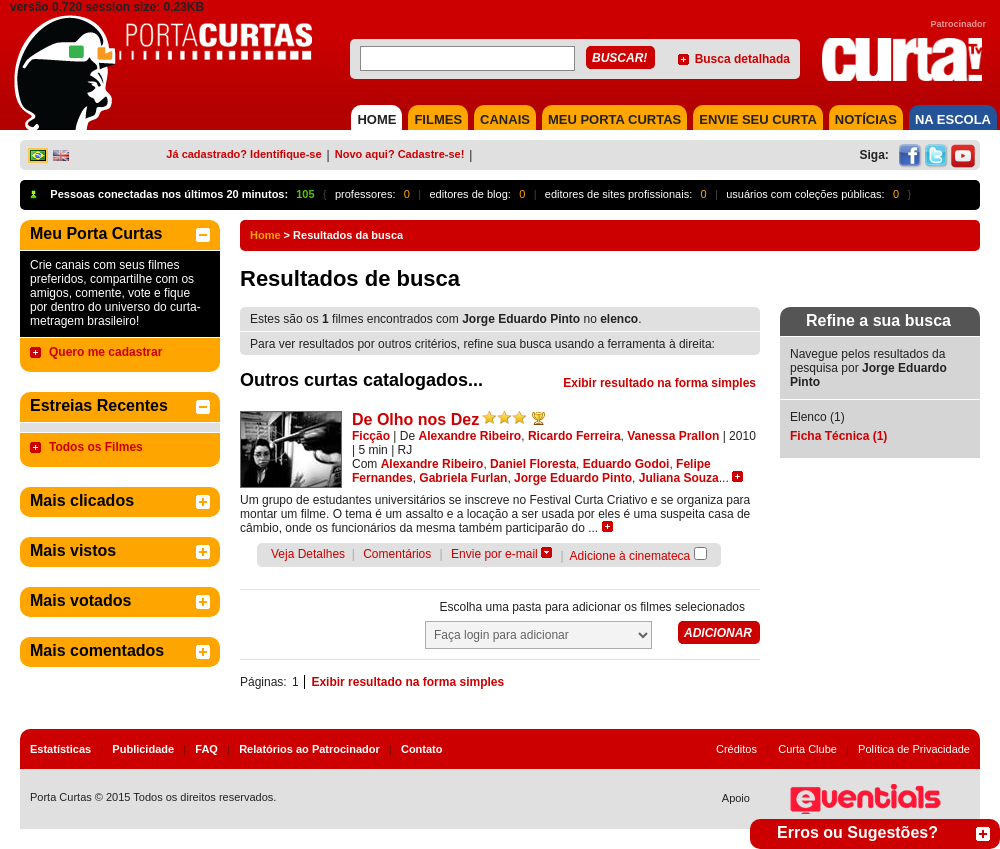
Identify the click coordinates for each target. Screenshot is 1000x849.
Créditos (736, 749)
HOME (376, 119)
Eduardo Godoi (626, 464)
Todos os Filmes (96, 447)
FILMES (438, 119)
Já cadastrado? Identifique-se (243, 154)
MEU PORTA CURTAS (614, 119)
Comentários (397, 554)
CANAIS (505, 119)
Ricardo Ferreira (574, 436)
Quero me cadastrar (105, 352)
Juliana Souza (679, 478)
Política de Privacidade (914, 749)
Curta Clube (807, 749)
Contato (422, 749)
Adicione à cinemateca (630, 556)
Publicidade (143, 749)
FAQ (206, 749)
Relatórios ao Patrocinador (309, 749)
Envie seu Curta (758, 119)
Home (265, 235)
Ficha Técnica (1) (838, 436)
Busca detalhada (742, 59)
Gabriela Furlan (463, 478)
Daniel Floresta (533, 464)
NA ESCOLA (953, 119)
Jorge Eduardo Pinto (573, 478)
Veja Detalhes (308, 554)
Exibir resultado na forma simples (659, 383)
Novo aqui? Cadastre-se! (400, 154)
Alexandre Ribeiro (470, 436)
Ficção (371, 436)
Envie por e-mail (494, 554)
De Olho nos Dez (415, 419)
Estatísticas (60, 749)
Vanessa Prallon (673, 436)
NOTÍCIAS (866, 119)
